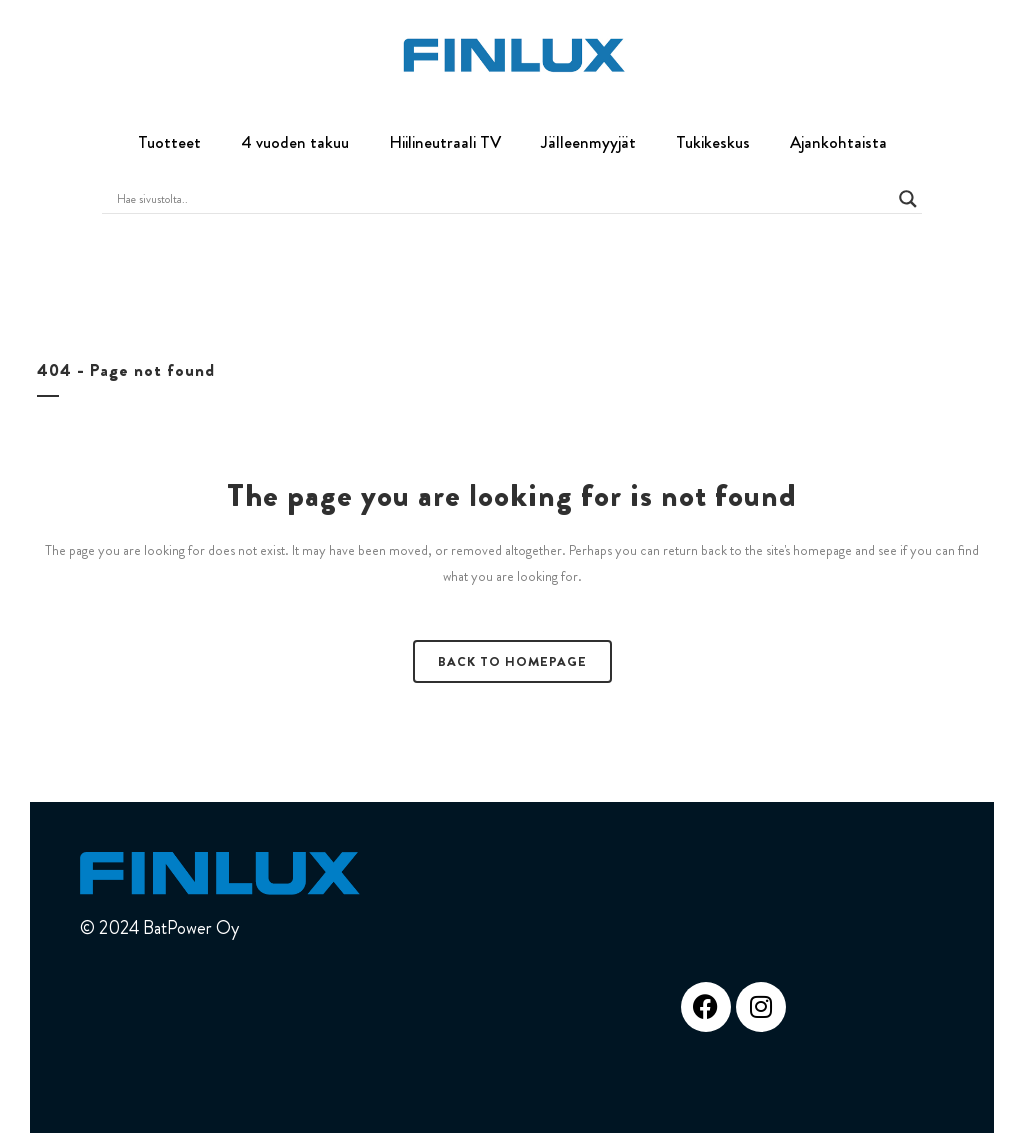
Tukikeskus (713, 142)
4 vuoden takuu (295, 142)
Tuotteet (169, 142)
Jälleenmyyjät (588, 142)
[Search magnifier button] (908, 199)
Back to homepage (512, 661)
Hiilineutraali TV (445, 142)
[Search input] (502, 199)
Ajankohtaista (838, 142)
